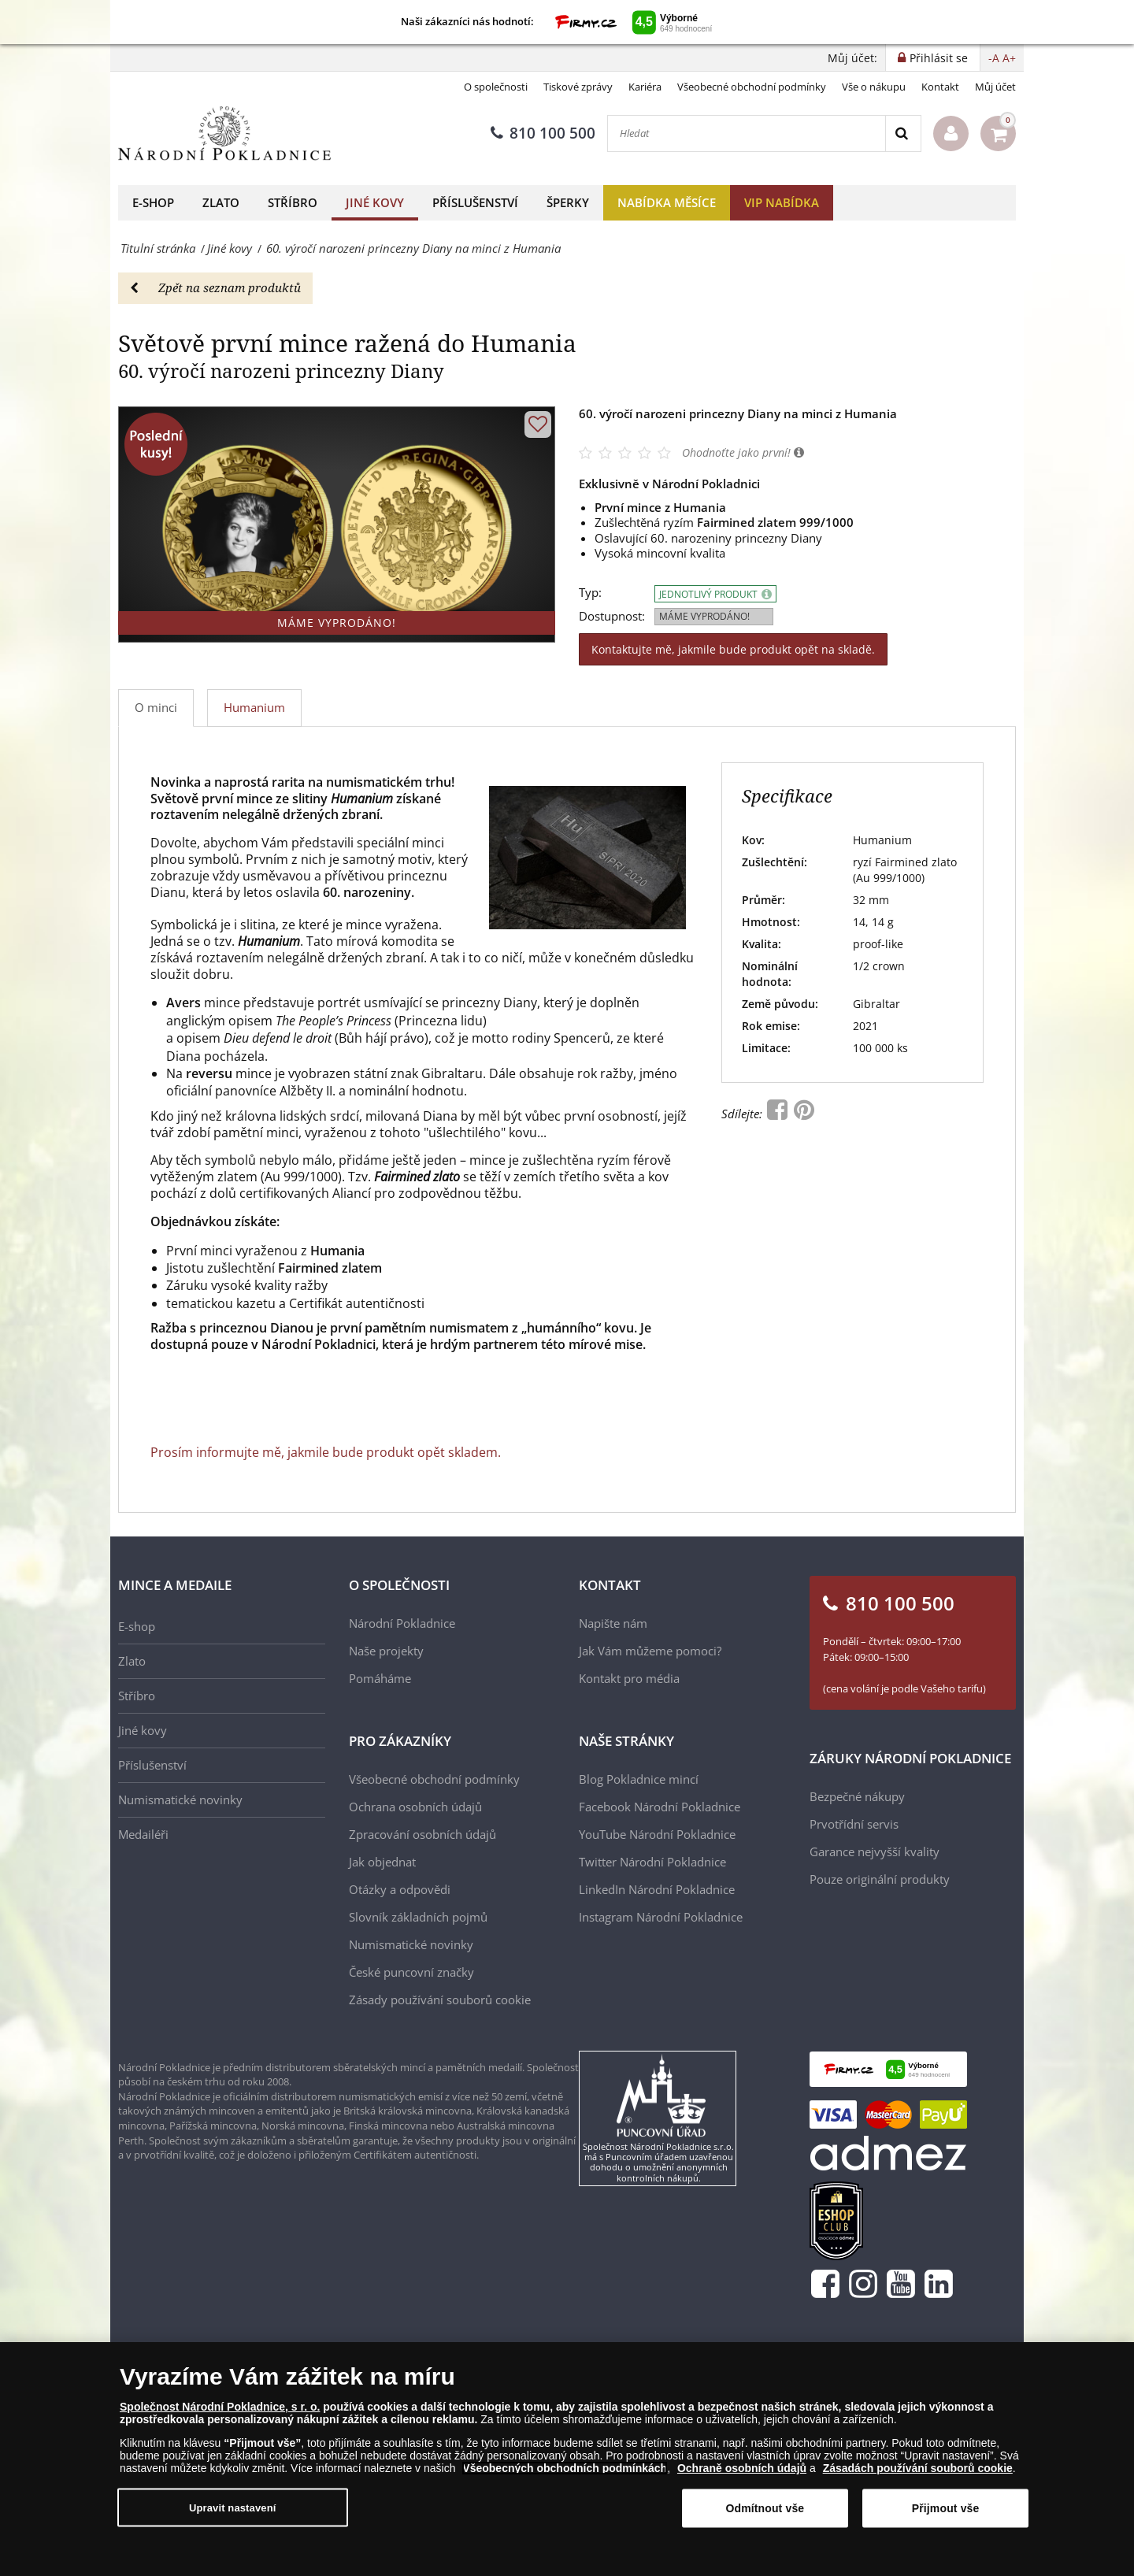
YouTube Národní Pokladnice (657, 1834)
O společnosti (496, 87)
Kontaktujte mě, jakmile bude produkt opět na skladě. (733, 649)
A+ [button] (1009, 57)
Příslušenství (475, 202)
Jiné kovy (375, 202)
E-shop (153, 202)
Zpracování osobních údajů (422, 1834)
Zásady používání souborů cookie (440, 1999)
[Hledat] (746, 133)
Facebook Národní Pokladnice (659, 1806)
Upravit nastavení (232, 2507)
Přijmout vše (946, 2508)
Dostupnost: (612, 616)
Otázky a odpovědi (399, 1889)
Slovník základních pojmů (418, 1917)
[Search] (903, 133)
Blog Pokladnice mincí (639, 1779)
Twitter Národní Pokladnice (652, 1862)
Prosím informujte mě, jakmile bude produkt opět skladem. (325, 1452)
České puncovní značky (411, 1972)
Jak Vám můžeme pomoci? (650, 1651)
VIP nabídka (781, 202)
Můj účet (995, 87)
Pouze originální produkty (880, 1879)
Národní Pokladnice (402, 1623)
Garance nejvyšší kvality (874, 1851)
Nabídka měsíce (666, 202)
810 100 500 (543, 133)
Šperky (568, 202)
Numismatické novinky (180, 1799)
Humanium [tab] (254, 707)
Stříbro (292, 202)
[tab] (255, 707)
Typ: (590, 592)
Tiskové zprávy (578, 87)
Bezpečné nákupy (857, 1796)
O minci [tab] (156, 707)
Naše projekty (386, 1651)
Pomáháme (380, 1678)
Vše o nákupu (874, 87)
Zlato (220, 202)
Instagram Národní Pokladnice (661, 1917)
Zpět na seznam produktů (215, 287)
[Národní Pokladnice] (224, 133)
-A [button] (993, 57)
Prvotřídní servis (854, 1824)
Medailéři (143, 1834)
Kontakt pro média (629, 1678)
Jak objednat (382, 1862)
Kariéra (645, 87)
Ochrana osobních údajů (415, 1806)
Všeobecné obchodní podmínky (751, 87)
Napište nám (613, 1623)
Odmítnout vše (764, 2508)
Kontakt (940, 87)
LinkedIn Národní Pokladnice (657, 1889)
